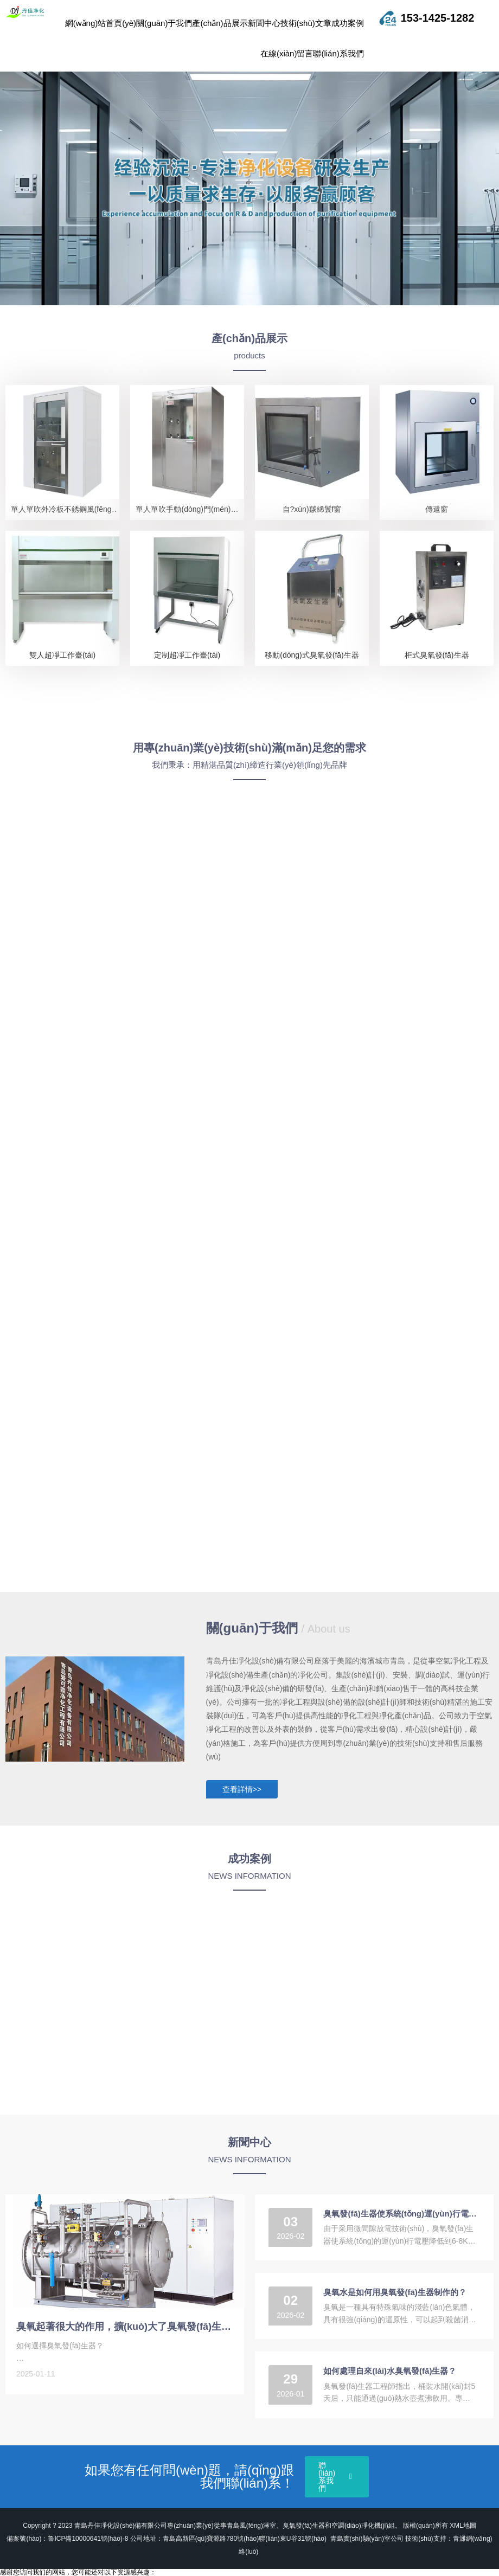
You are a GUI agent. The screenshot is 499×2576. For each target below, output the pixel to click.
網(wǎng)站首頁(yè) (100, 23)
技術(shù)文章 (305, 23)
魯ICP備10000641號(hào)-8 (88, 2538)
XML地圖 (463, 2525)
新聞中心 (264, 23)
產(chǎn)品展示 (219, 23)
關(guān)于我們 (164, 23)
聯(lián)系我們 (338, 53)
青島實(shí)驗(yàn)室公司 (368, 2538)
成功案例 (347, 23)
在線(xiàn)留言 (287, 53)
